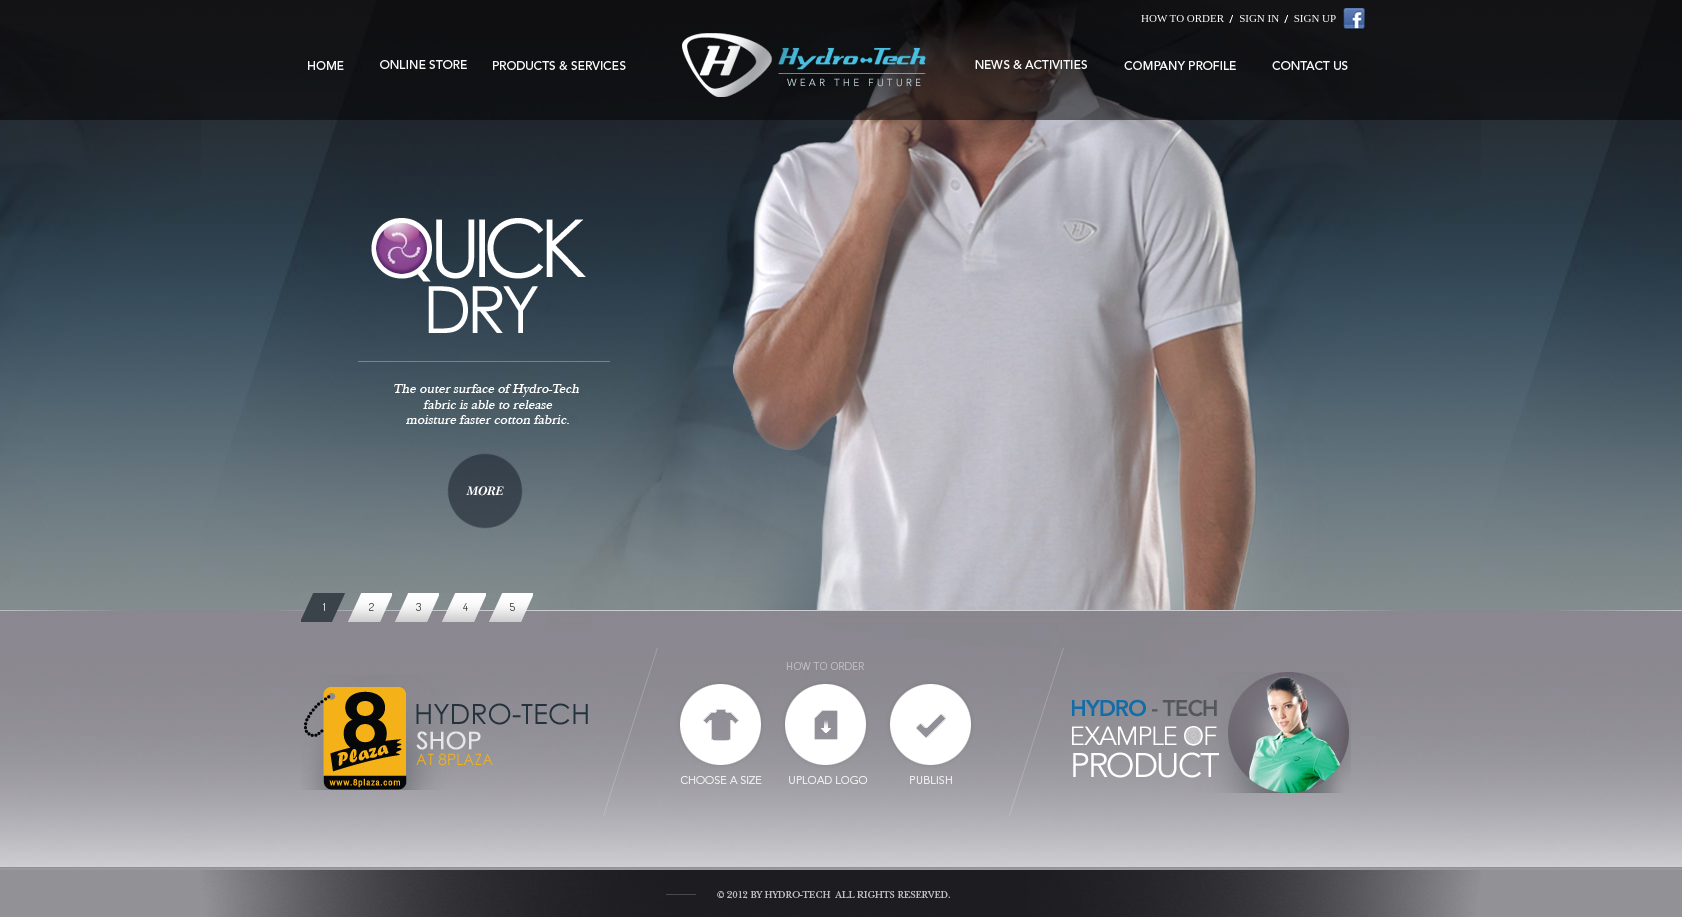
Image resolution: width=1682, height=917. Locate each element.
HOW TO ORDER (1182, 18)
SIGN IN (1259, 18)
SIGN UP (1315, 18)
